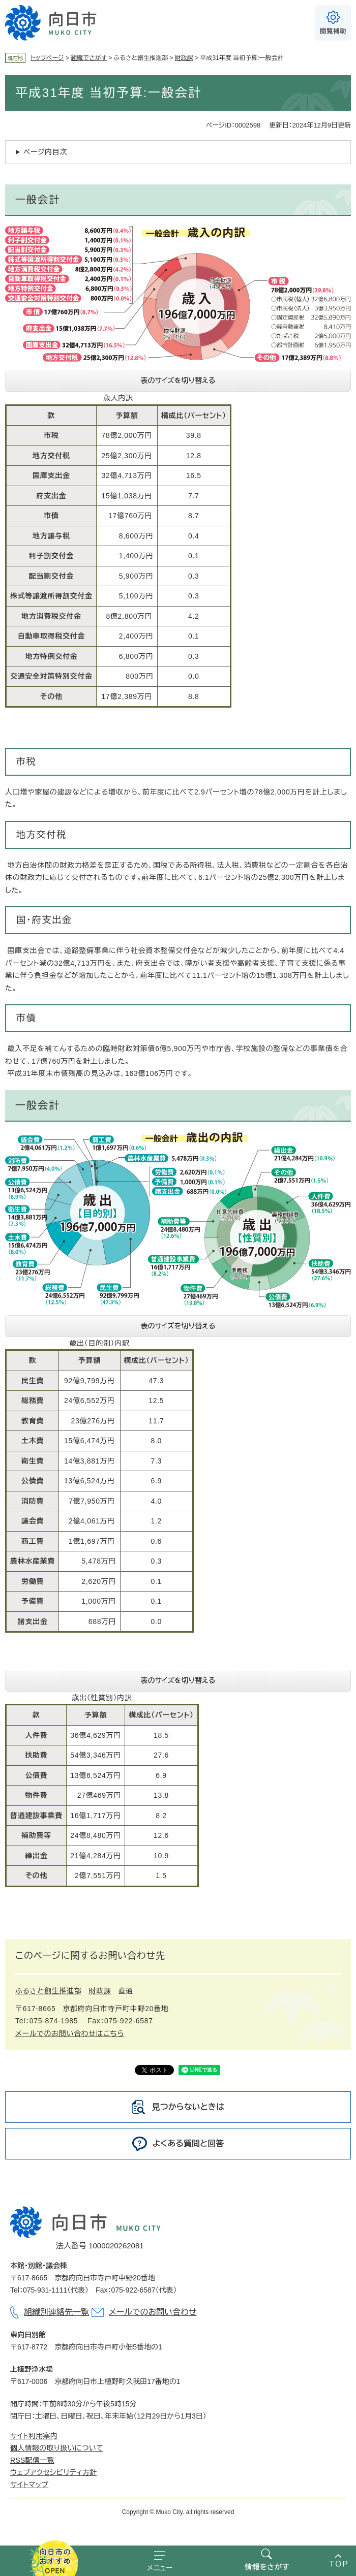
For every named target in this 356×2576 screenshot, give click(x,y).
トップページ (47, 57)
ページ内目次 (45, 152)
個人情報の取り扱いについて (56, 2448)
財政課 (184, 57)
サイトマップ (29, 2484)
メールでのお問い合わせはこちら (69, 2033)
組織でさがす (89, 57)
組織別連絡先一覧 (56, 2312)
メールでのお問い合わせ (152, 2312)
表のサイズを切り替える (178, 380)
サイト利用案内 (33, 2436)
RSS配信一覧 (32, 2460)
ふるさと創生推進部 (48, 1991)
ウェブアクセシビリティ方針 (53, 2472)
